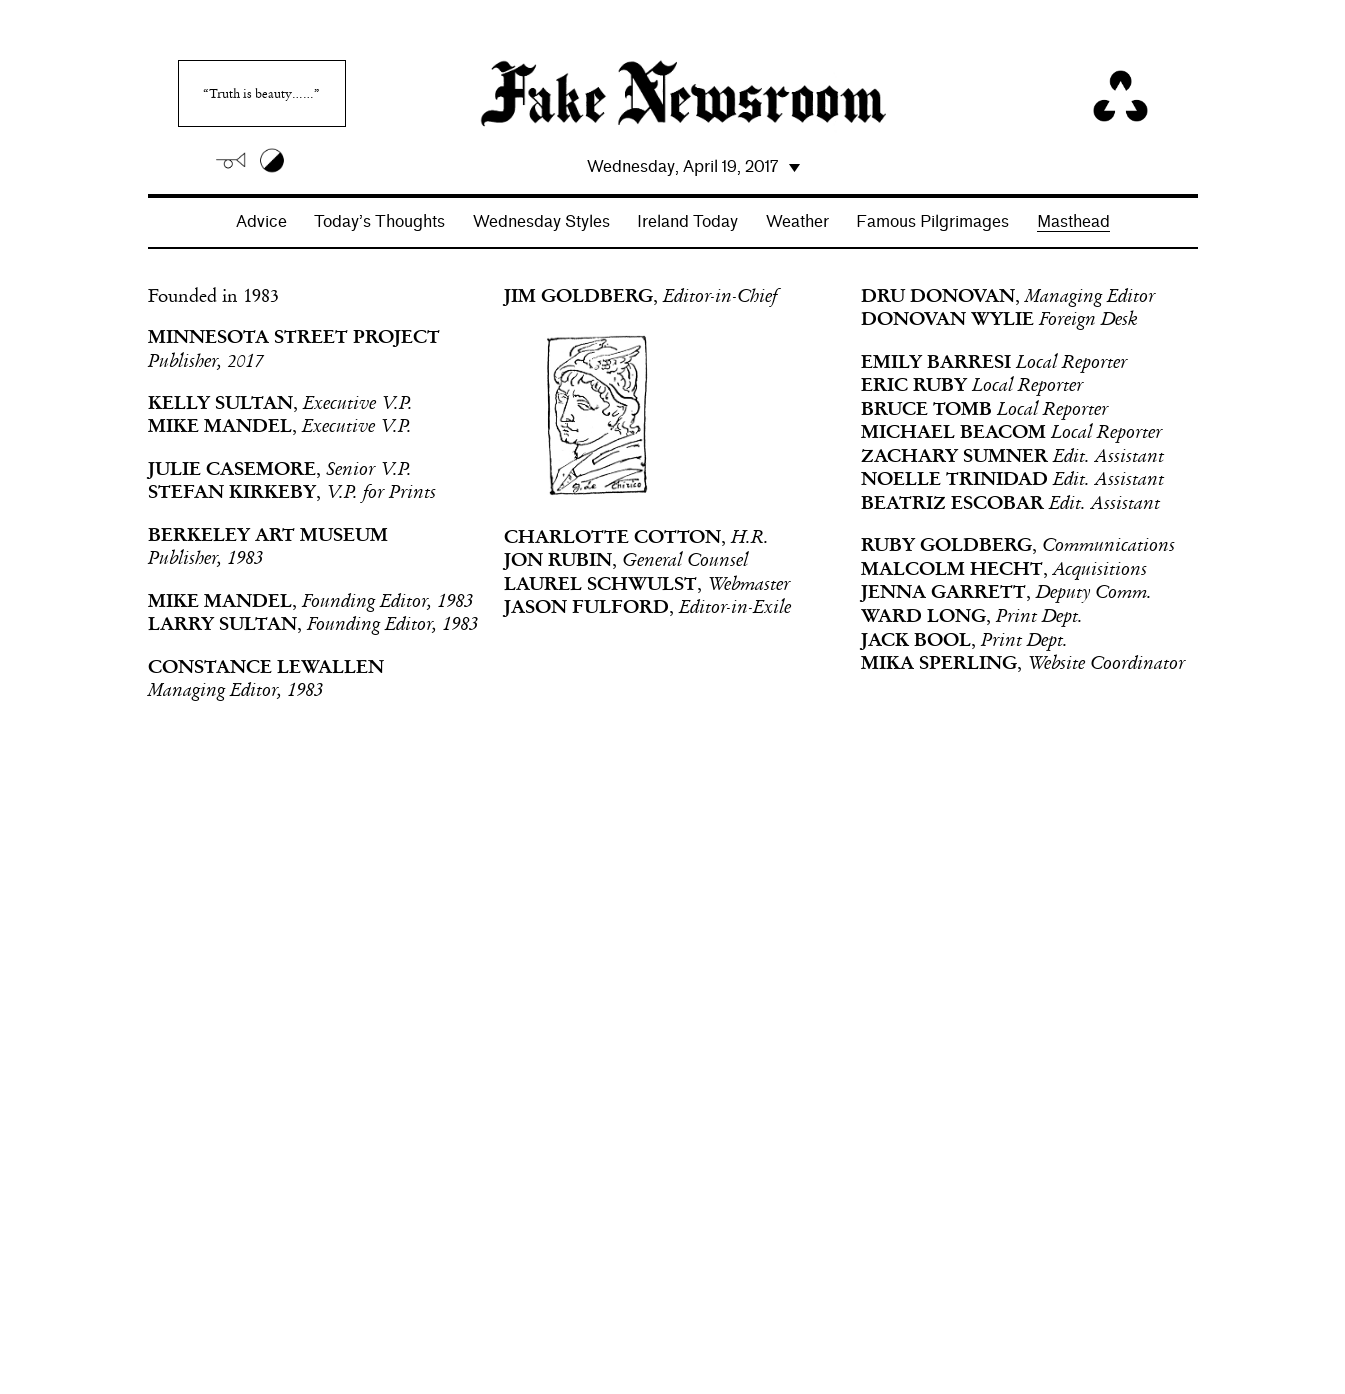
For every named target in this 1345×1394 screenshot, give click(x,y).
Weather (797, 222)
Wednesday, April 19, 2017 (682, 167)
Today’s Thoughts (379, 222)
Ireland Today (687, 222)
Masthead (1073, 222)
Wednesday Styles (541, 222)
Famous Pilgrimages (932, 222)
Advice (261, 222)
